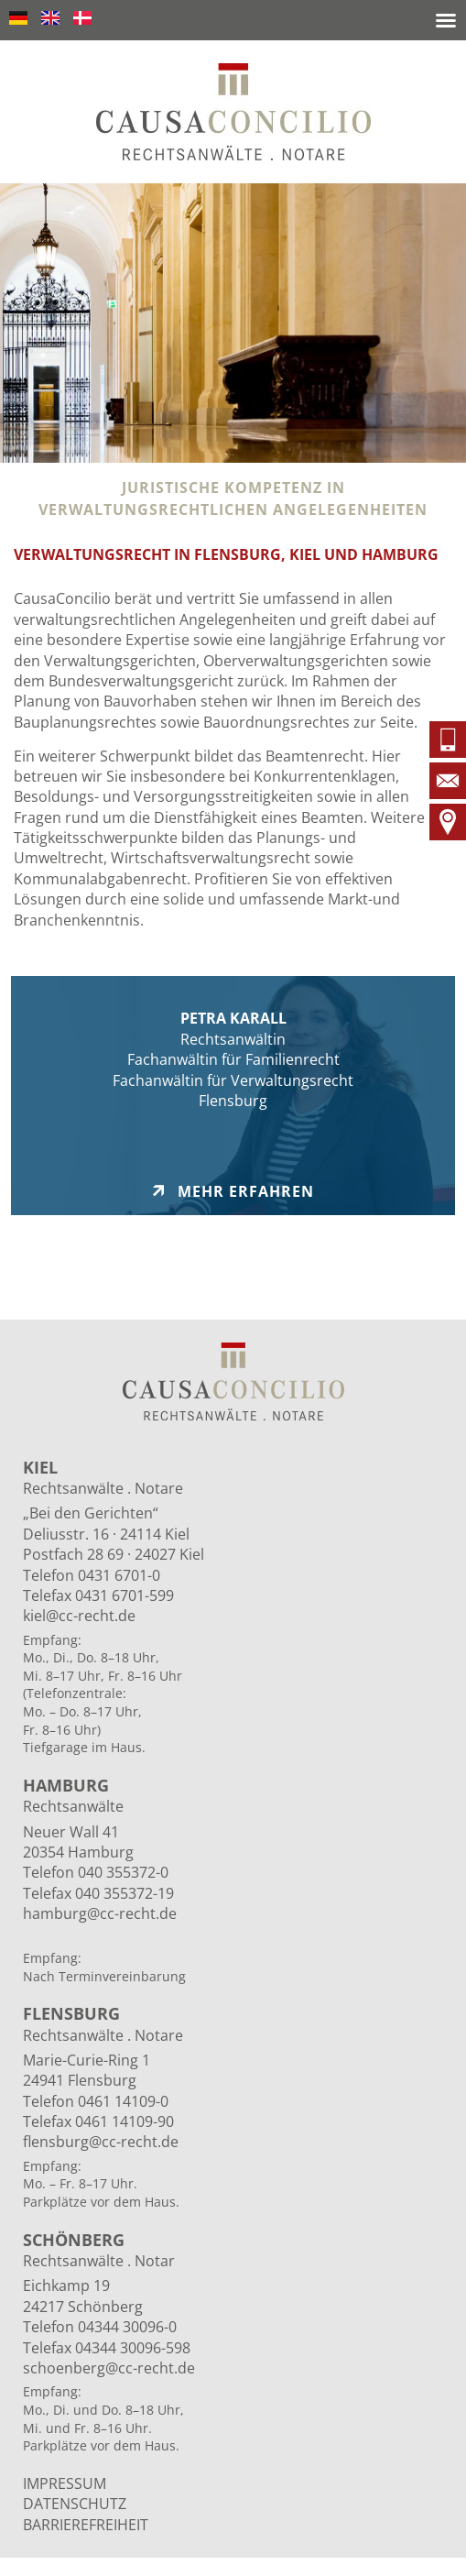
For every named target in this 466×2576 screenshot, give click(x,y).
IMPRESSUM (64, 2483)
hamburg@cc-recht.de (100, 1913)
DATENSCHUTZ (74, 2504)
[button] (446, 20)
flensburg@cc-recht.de (101, 2142)
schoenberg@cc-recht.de (109, 2368)
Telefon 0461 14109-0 (95, 2101)
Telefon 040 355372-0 (95, 1872)
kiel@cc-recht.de (79, 1616)
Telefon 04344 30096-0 (100, 2327)
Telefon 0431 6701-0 (91, 1575)
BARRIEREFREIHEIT (85, 2525)
